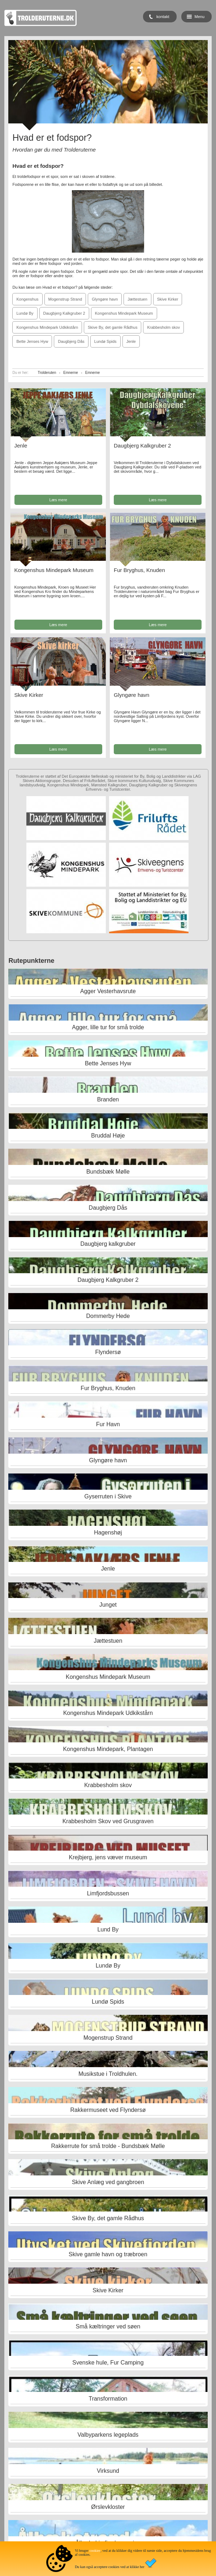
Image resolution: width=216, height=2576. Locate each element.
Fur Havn (108, 1424)
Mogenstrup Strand (65, 299)
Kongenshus (27, 299)
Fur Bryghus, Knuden (139, 570)
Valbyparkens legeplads (108, 2435)
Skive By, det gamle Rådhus (112, 327)
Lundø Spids (105, 341)
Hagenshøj (108, 1532)
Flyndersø (108, 1352)
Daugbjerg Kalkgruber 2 (64, 313)
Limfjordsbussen (108, 1893)
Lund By (108, 1929)
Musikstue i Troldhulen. (108, 2074)
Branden (108, 1099)
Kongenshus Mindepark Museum (124, 313)
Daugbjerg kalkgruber (107, 1244)
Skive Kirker (167, 299)
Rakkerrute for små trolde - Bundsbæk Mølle (108, 2146)
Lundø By (24, 313)
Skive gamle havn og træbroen (108, 2254)
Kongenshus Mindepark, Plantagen (108, 1749)
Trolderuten (47, 373)
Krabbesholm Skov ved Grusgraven (108, 1821)
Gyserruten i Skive (108, 1496)
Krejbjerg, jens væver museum (108, 1857)
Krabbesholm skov (163, 327)
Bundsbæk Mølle (108, 1172)
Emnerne (70, 373)
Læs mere (58, 500)
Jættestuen (137, 299)
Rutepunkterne (31, 960)
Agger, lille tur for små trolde (108, 1027)
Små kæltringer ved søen (108, 2326)
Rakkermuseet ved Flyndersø (108, 2110)
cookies (95, 2551)
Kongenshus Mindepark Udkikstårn (47, 327)
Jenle (131, 341)
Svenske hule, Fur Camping (107, 2362)
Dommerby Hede (108, 1316)
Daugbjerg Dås (71, 341)
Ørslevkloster (108, 2507)
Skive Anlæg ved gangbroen (108, 2182)
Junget (108, 1605)
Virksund (108, 2471)
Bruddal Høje (108, 1135)
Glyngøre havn (105, 299)
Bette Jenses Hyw (32, 341)
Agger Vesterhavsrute (108, 991)
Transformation (107, 2399)
